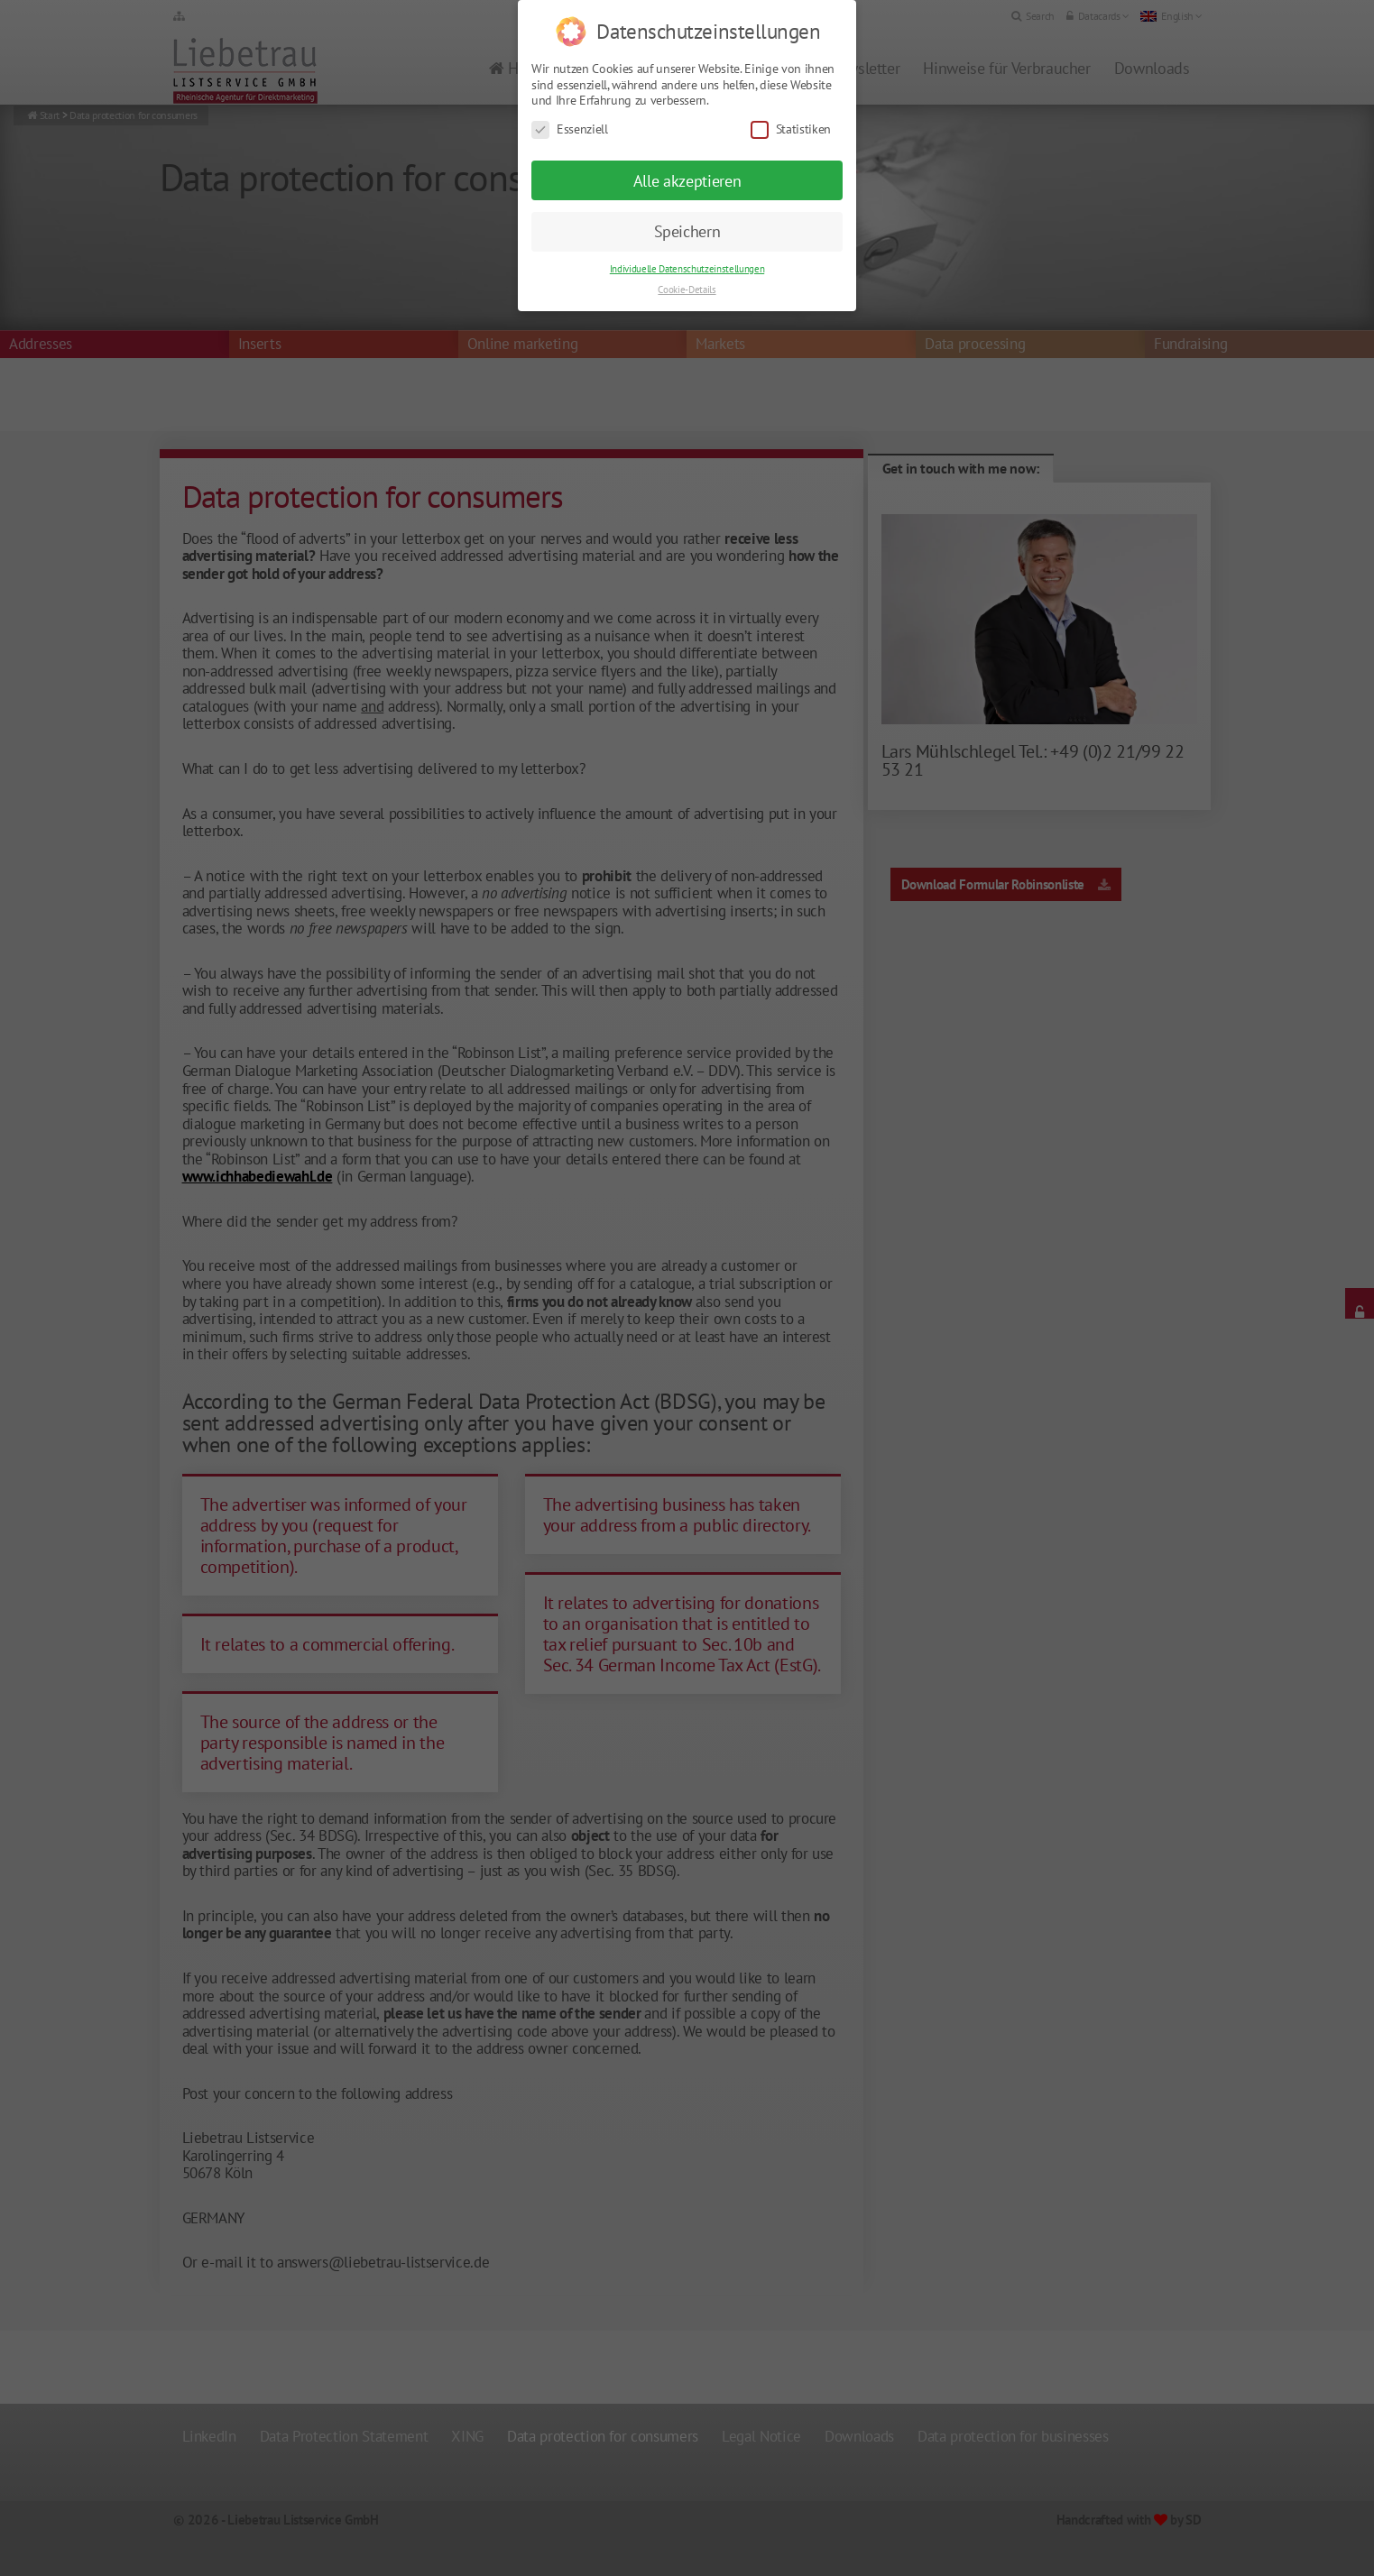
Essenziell (569, 106)
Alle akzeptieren (687, 157)
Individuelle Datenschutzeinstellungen (687, 245)
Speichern (687, 208)
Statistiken (791, 106)
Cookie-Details (686, 266)
